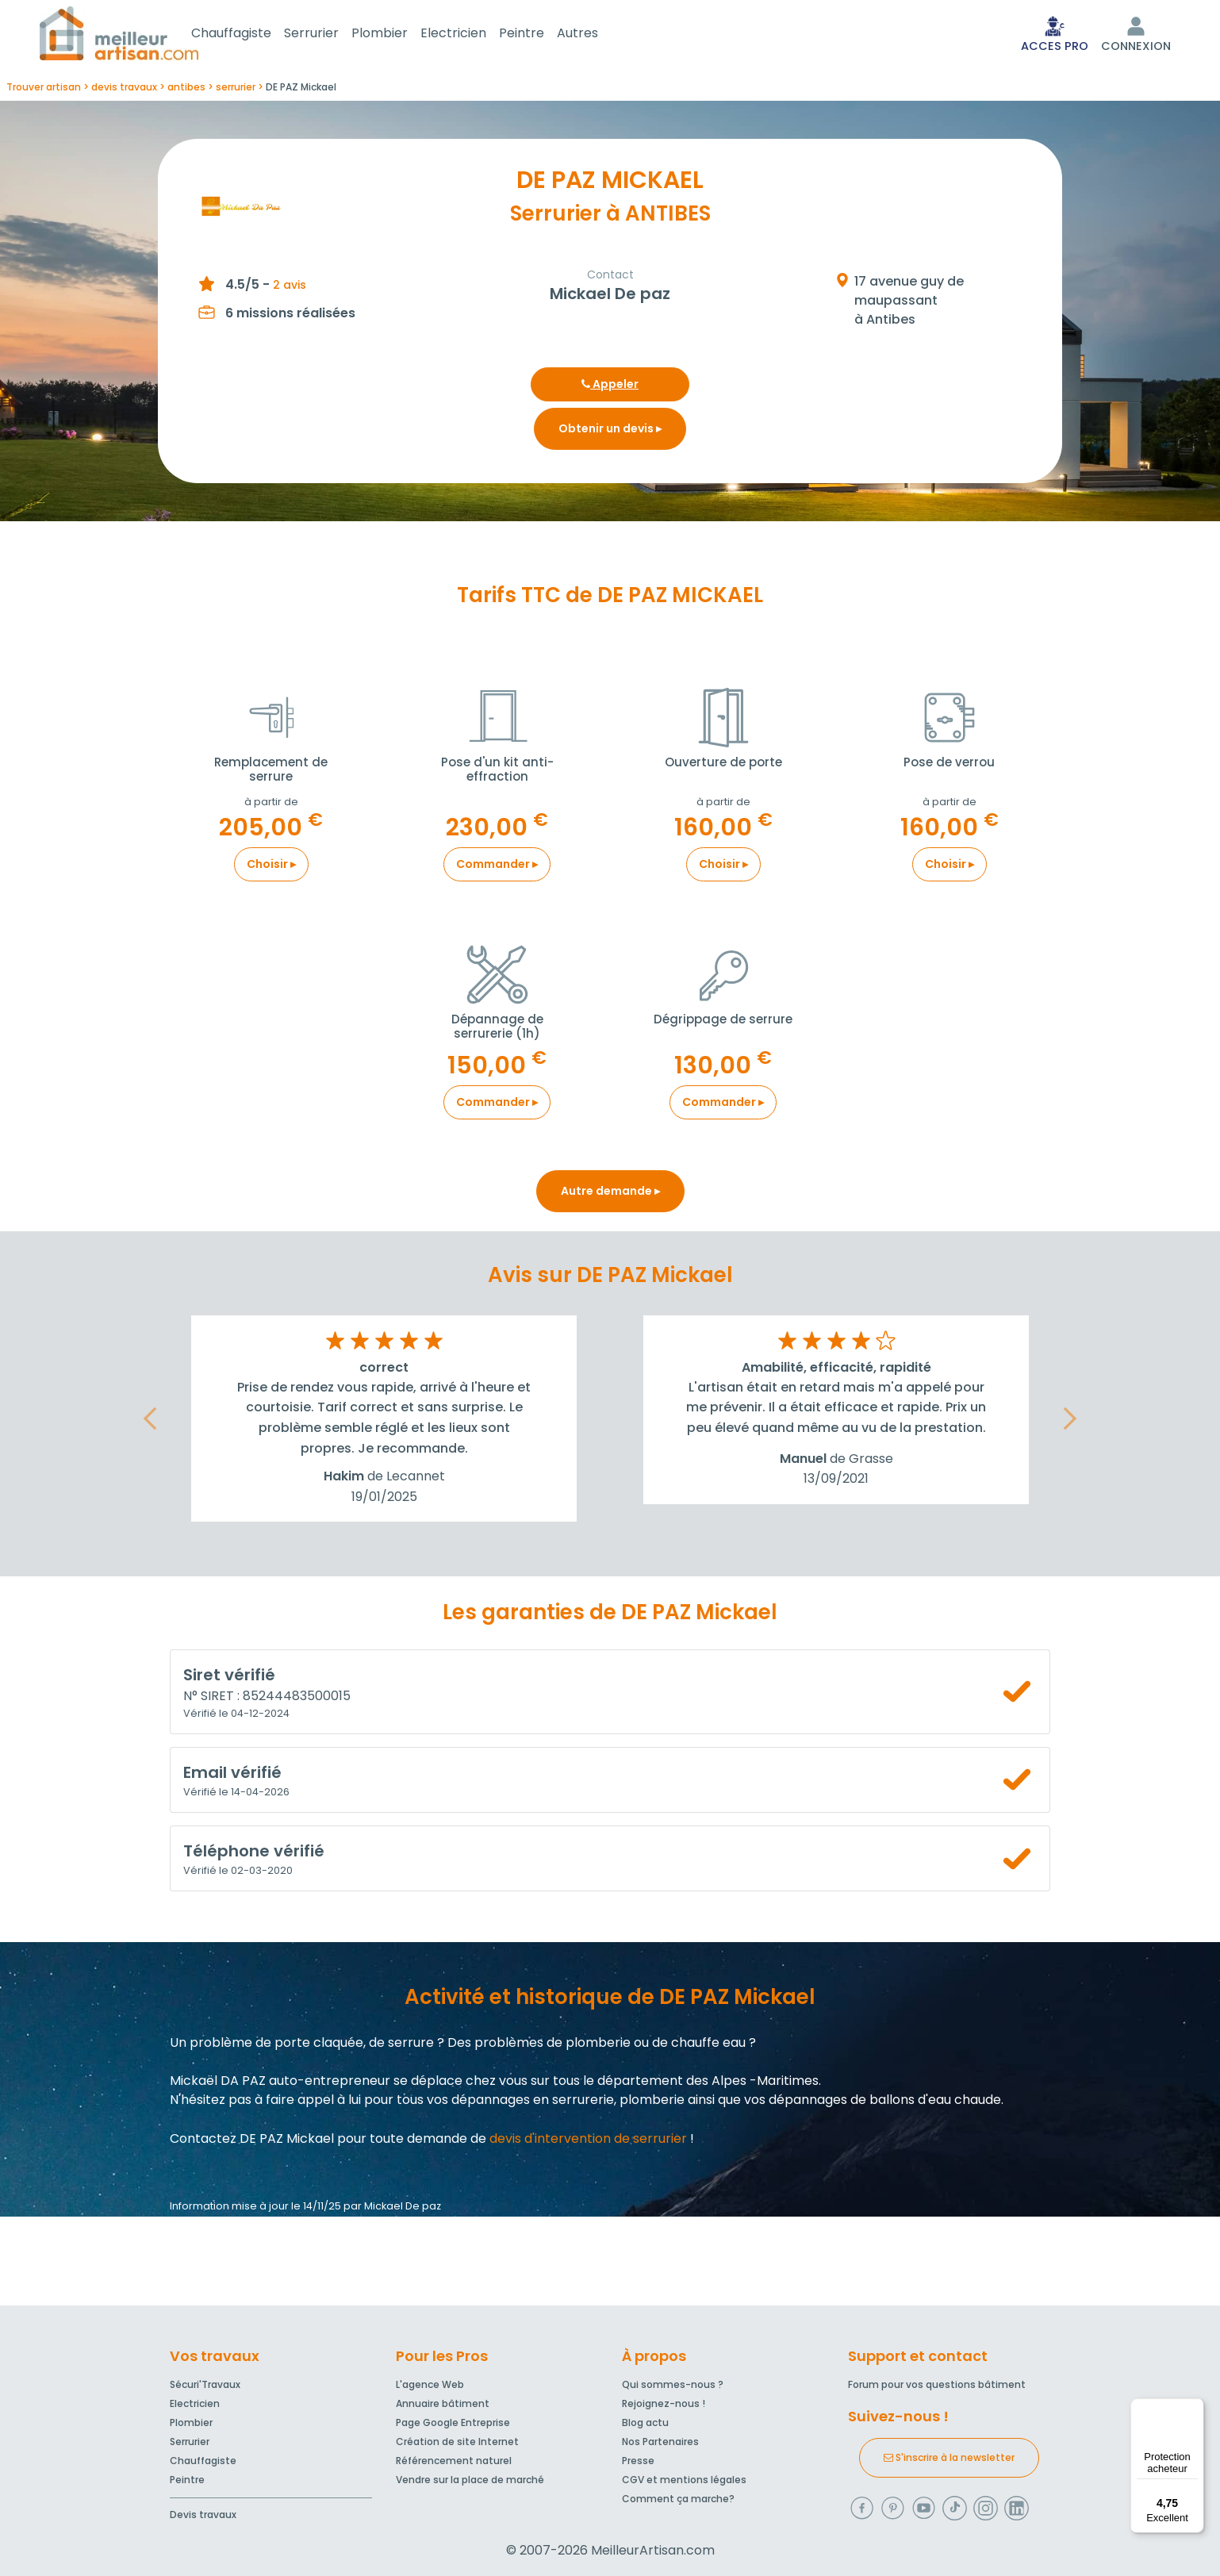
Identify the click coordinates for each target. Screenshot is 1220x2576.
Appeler (610, 387)
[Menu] (1194, 2407)
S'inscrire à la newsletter (949, 2458)
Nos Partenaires (660, 2442)
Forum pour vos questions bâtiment (937, 2385)
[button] (150, 1422)
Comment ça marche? (678, 2499)
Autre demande (610, 1194)
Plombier (398, 34)
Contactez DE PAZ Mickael (252, 2142)
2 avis (289, 288)
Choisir (271, 867)
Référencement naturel (454, 2461)
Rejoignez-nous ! (663, 2404)
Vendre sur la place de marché (470, 2480)
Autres (596, 34)
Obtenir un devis (610, 432)
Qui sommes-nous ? (672, 2385)
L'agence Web (430, 2385)
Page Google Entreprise (453, 2423)
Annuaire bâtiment (442, 2404)
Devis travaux (203, 2514)
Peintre (540, 34)
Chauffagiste (250, 34)
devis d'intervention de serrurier (588, 2142)
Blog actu (645, 2423)
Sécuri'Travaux (205, 2385)
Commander (497, 867)
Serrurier (330, 34)
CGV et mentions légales (684, 2480)
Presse (638, 2461)
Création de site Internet (457, 2442)
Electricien (472, 34)
